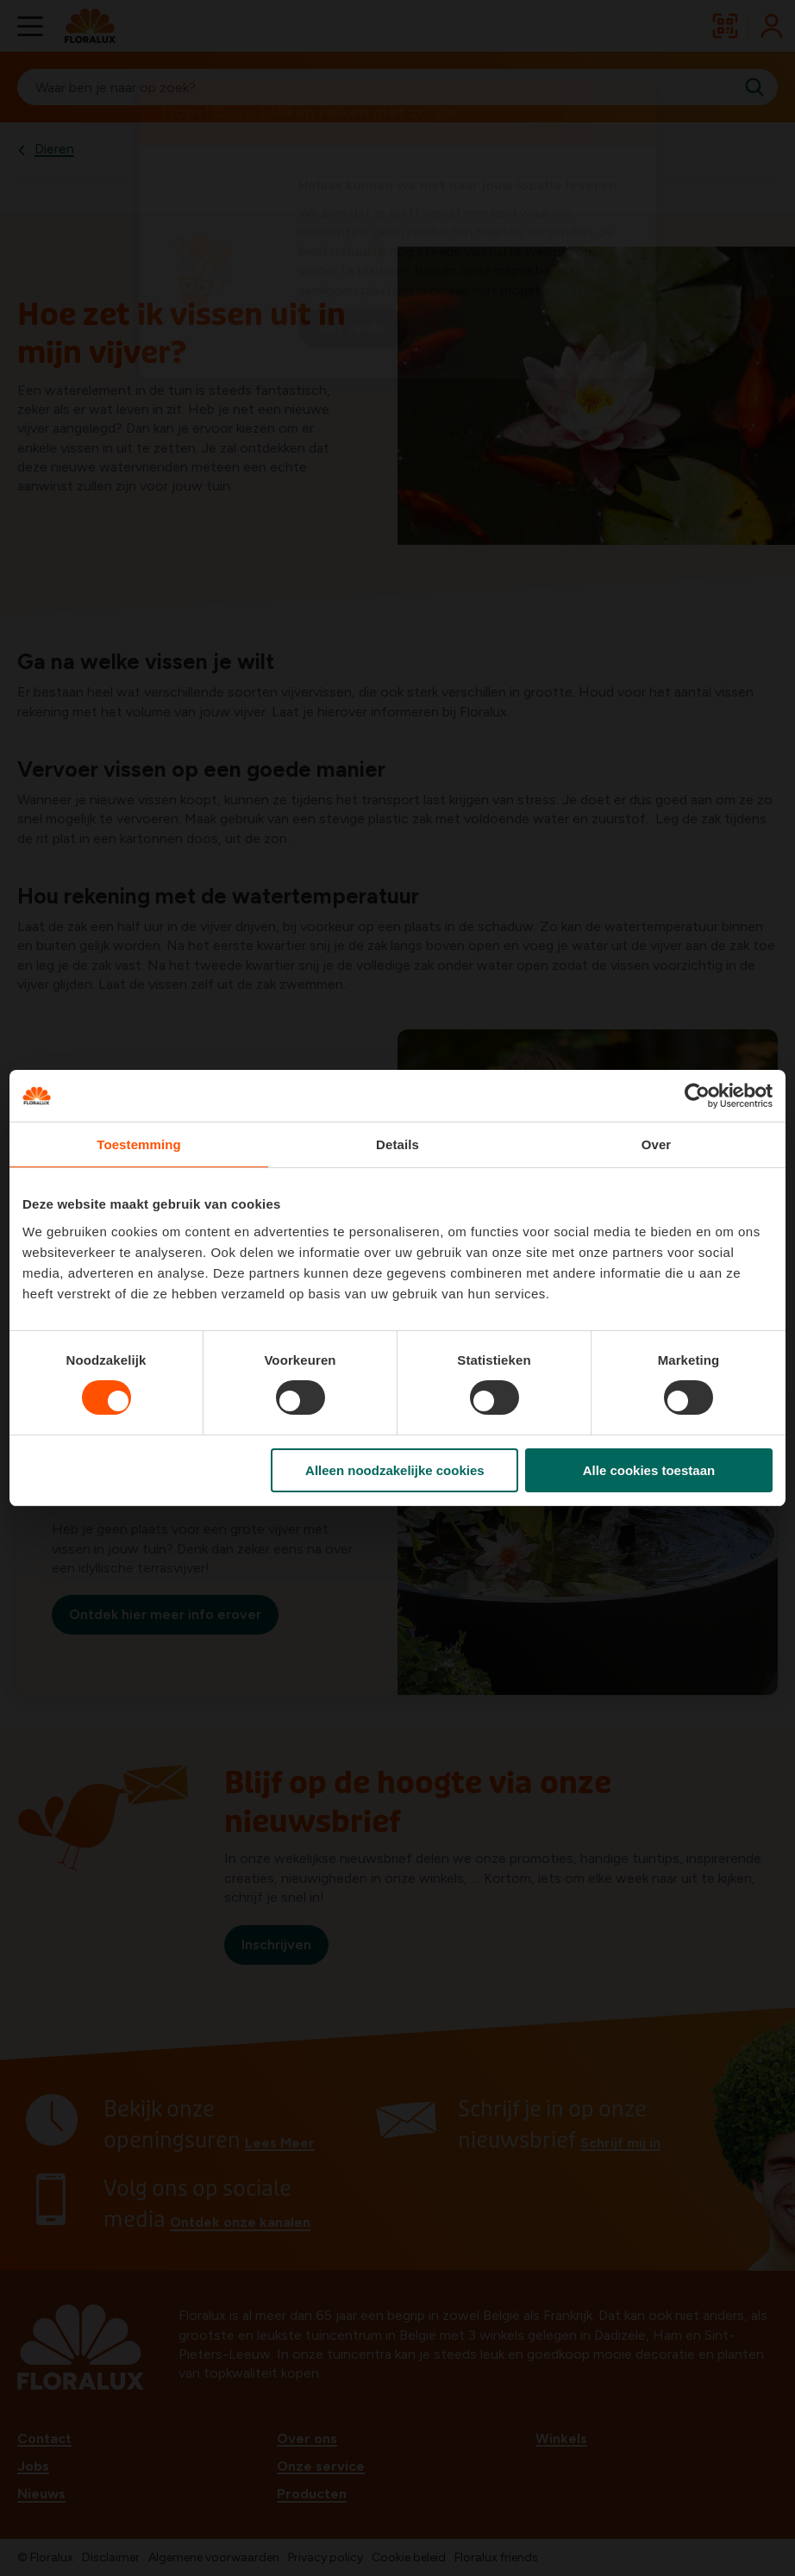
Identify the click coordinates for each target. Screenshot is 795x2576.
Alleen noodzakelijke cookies (395, 1470)
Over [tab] (657, 1144)
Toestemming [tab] (139, 1144)
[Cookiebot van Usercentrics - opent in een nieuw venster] (697, 1096)
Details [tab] (397, 1144)
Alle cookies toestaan (649, 1470)
